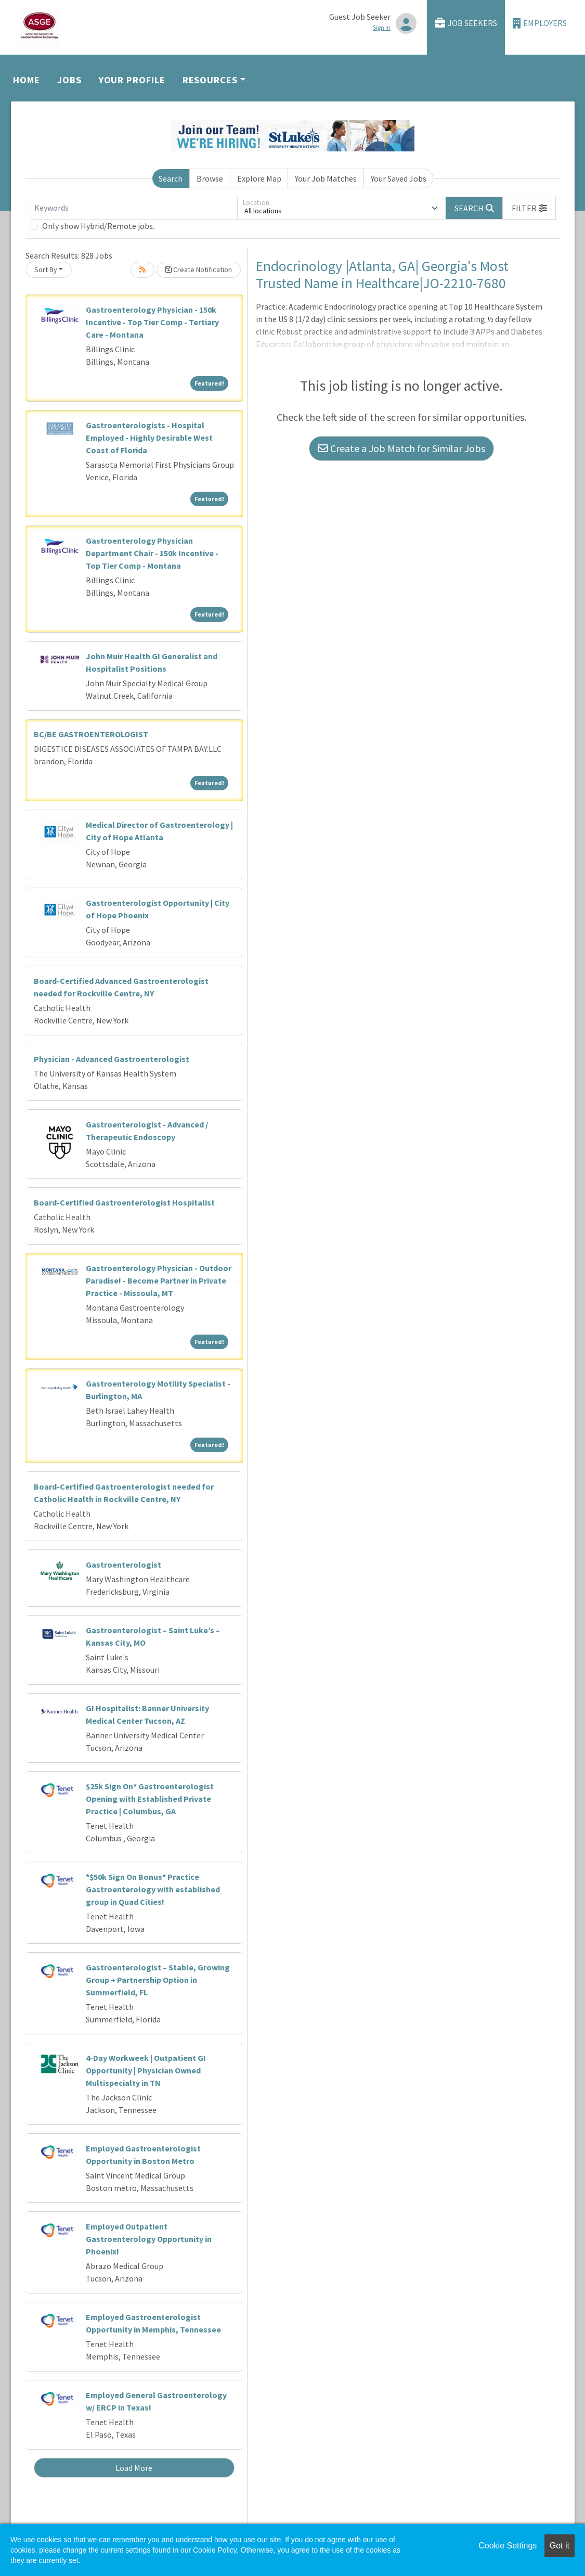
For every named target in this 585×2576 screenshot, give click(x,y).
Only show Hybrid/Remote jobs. (98, 226)
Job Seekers (466, 23)
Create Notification (198, 269)
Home (26, 80)
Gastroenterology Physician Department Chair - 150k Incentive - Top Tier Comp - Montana (152, 553)
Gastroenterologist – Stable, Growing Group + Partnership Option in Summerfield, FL (158, 1979)
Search (171, 178)
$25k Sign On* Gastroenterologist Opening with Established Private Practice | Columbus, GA (150, 1798)
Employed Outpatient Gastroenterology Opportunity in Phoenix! (149, 2239)
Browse (210, 178)
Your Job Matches (326, 178)
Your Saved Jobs (398, 178)
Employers (540, 23)
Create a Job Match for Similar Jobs (401, 448)
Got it (559, 2545)
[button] (529, 208)
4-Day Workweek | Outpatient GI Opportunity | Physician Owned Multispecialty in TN (146, 2070)
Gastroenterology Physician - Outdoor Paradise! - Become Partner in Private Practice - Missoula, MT (158, 1280)
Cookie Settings (507, 2545)
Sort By (45, 269)
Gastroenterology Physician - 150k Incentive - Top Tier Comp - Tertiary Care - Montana (152, 322)
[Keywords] (134, 208)
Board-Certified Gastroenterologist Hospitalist (124, 1202)
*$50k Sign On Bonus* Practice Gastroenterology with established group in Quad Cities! (153, 1889)
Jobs (69, 80)
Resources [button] (210, 80)
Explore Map (259, 178)
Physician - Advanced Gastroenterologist (111, 1059)
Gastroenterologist (123, 1564)
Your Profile (132, 80)
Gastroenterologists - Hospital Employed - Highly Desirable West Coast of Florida (149, 437)
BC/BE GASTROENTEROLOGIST (91, 734)
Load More (133, 2468)
